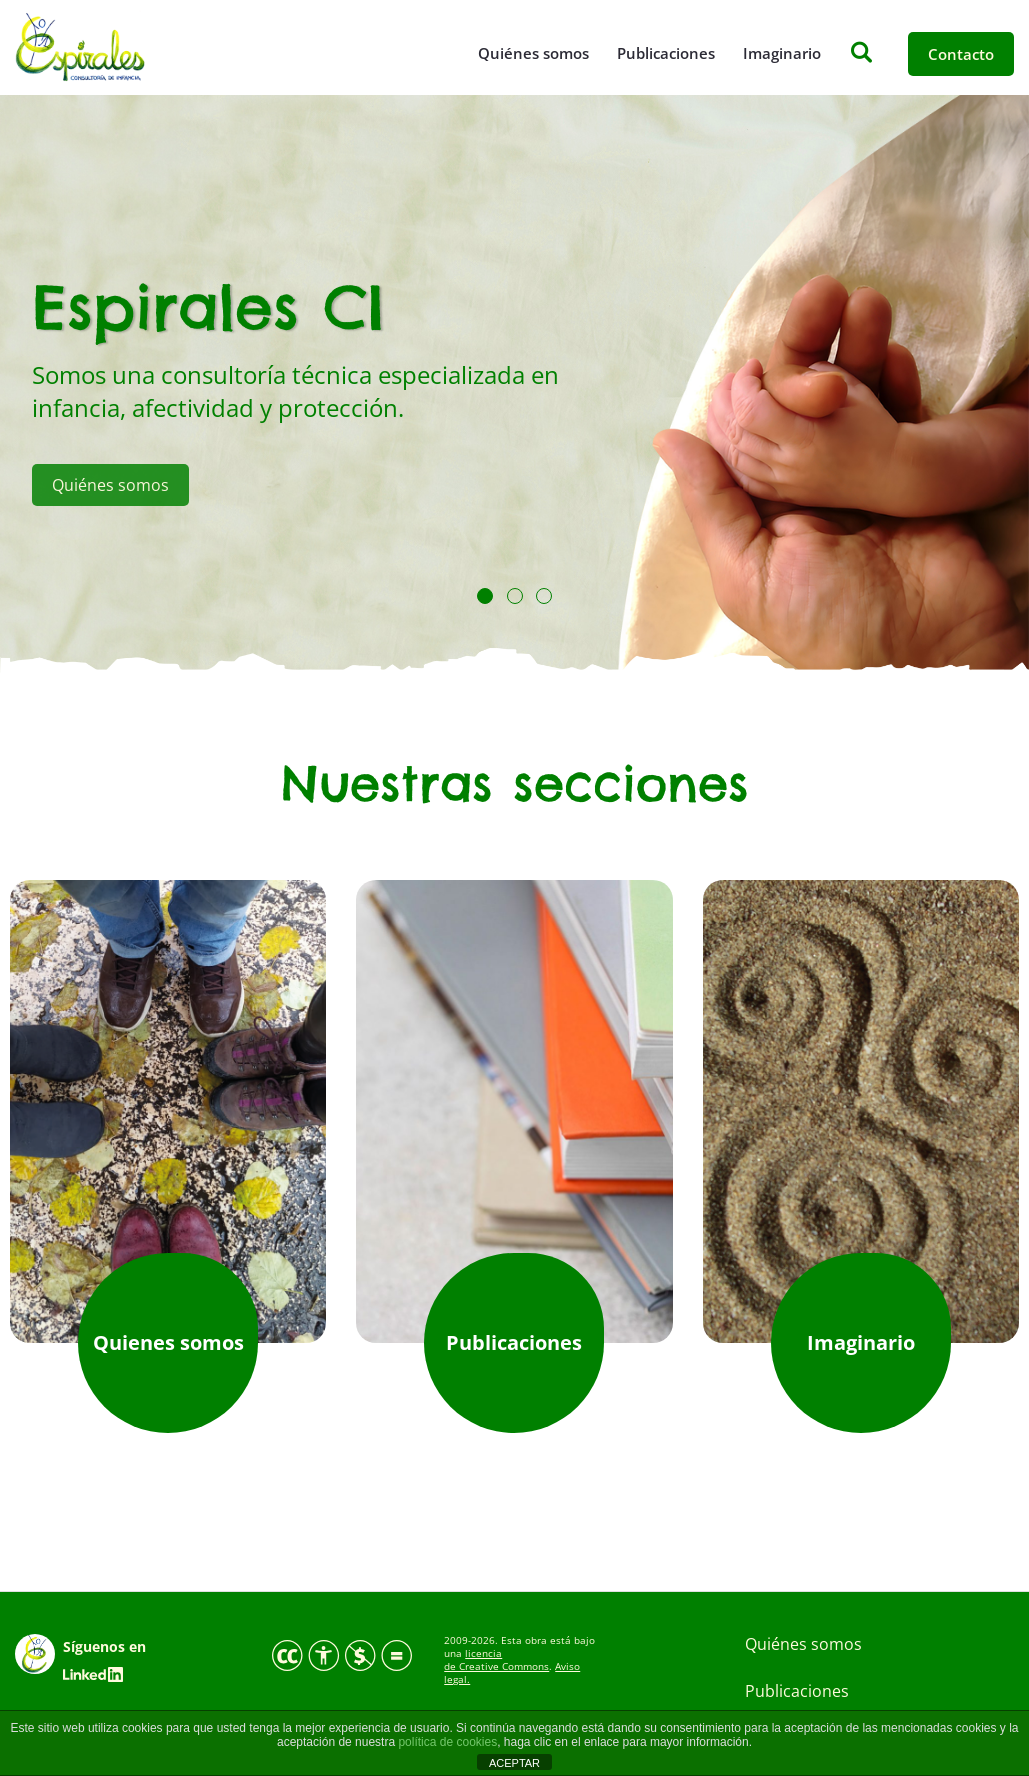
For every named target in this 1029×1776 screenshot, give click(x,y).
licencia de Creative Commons (496, 1659)
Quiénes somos (533, 53)
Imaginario (782, 53)
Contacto (961, 54)
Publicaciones (666, 53)
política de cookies (447, 1742)
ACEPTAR (514, 1763)
